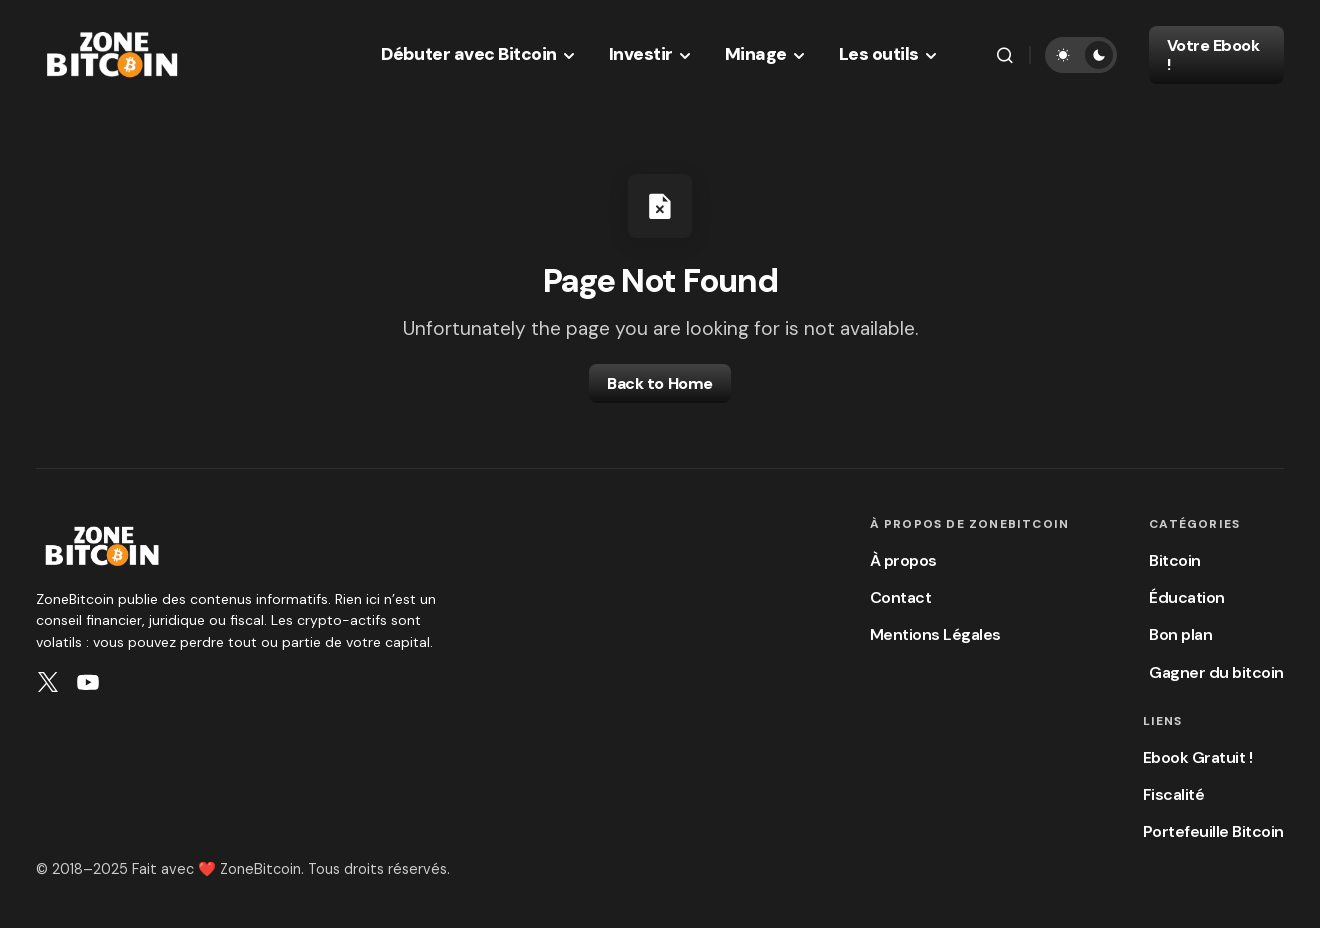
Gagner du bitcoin (1216, 672)
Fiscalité (1174, 794)
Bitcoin (1175, 560)
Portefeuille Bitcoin (1213, 831)
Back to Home (659, 383)
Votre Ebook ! (1213, 55)
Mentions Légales (935, 634)
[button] (1005, 55)
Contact (901, 597)
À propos (903, 560)
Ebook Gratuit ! (1198, 757)
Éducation (1187, 597)
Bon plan (1180, 634)
